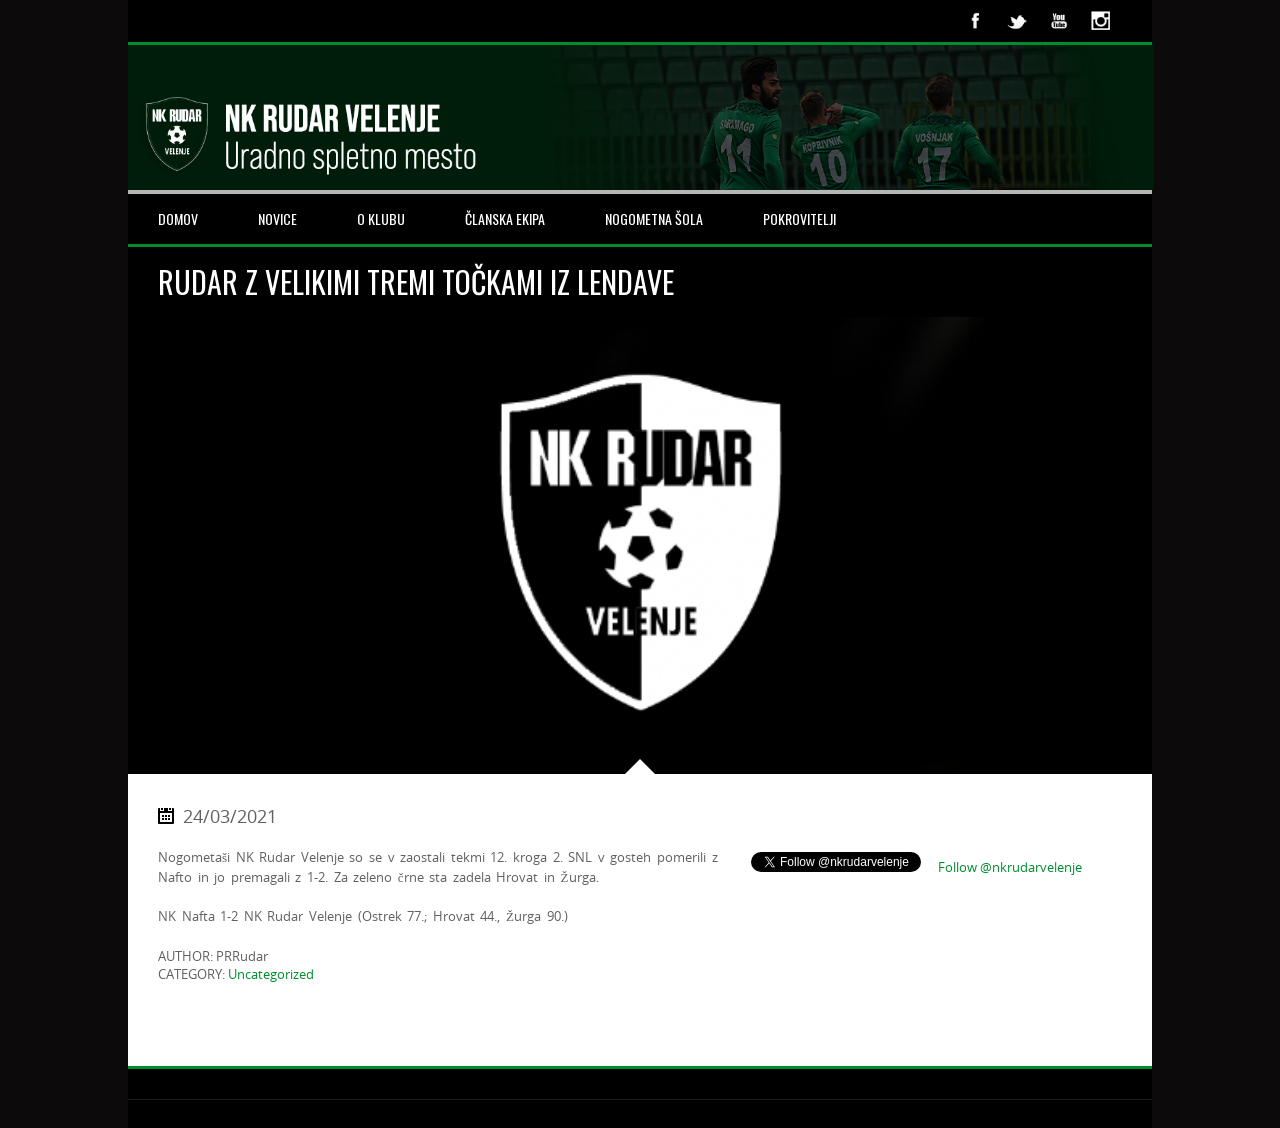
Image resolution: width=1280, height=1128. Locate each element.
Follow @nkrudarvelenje (1010, 867)
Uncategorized (271, 974)
